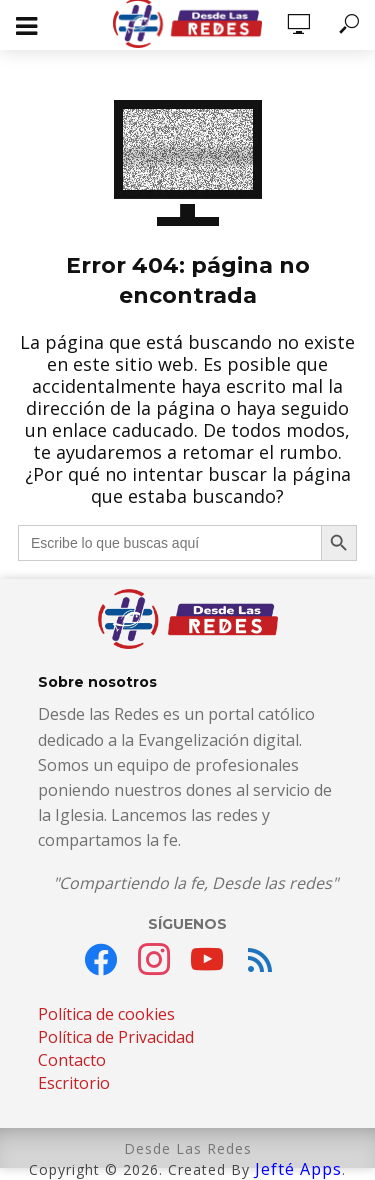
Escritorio (74, 1083)
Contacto (72, 1060)
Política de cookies (106, 1014)
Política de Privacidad (116, 1037)
